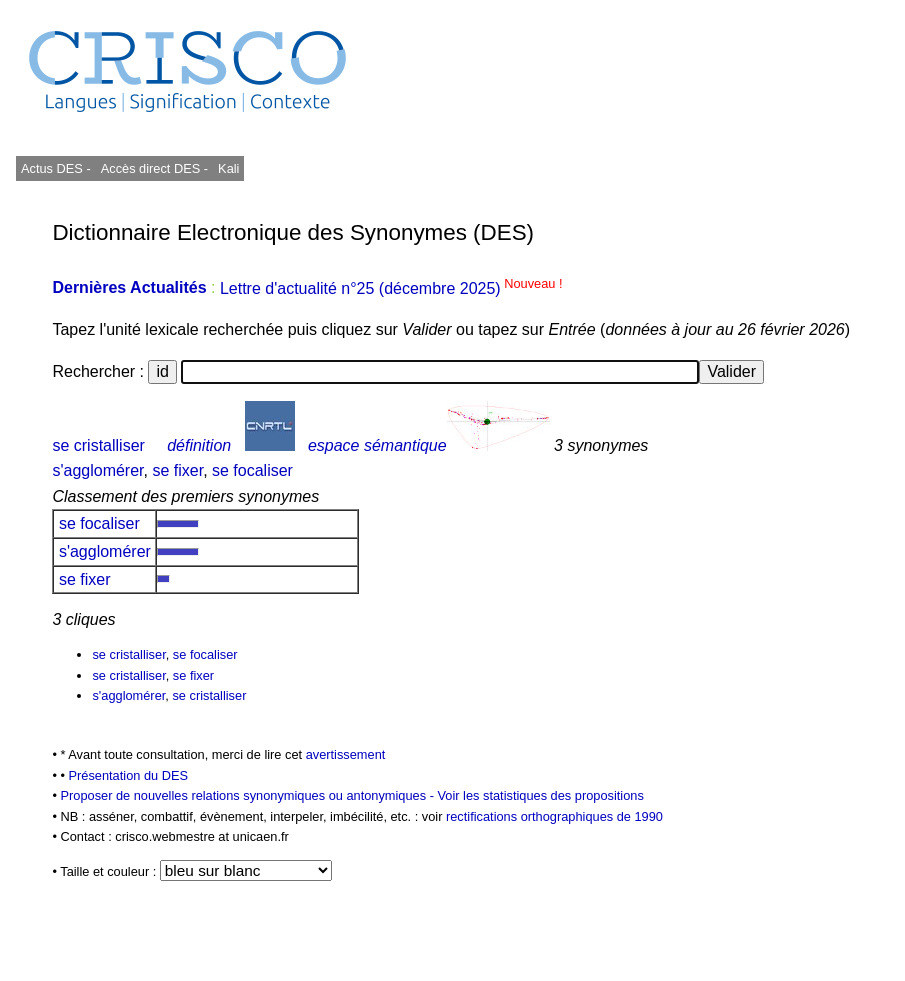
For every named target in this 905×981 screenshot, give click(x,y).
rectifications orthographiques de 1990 (554, 816)
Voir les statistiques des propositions (541, 795)
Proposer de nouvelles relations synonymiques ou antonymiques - (248, 795)
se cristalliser (98, 445)
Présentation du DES (129, 775)
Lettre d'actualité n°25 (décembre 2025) (391, 288)
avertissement (346, 754)
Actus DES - (56, 168)
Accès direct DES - (154, 168)
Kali (228, 168)
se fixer (177, 470)
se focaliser (252, 470)
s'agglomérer (97, 470)
